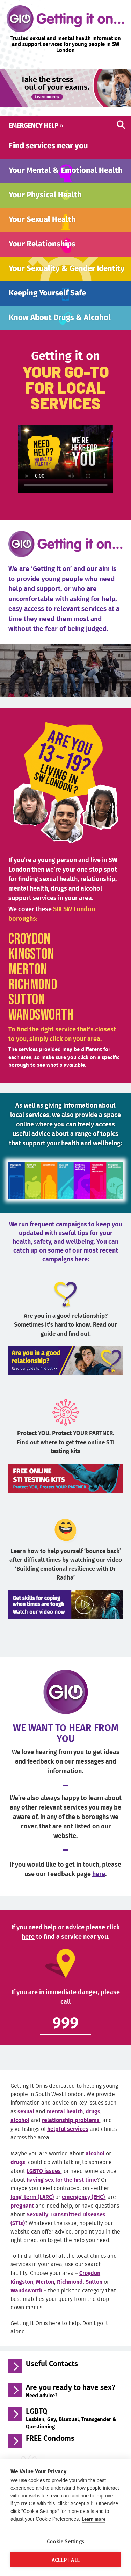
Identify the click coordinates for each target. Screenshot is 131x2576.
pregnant (22, 2217)
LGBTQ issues (44, 2183)
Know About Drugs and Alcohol (63, 329)
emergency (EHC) (83, 2208)
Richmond (32, 997)
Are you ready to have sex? (70, 2403)
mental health (65, 2123)
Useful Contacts (52, 2376)
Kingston (31, 967)
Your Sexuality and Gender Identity (55, 278)
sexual (25, 2123)
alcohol (19, 2132)
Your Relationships (42, 249)
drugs (93, 2123)
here (98, 1886)
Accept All (65, 2560)
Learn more (93, 2518)
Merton (27, 982)
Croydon (29, 951)
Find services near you (48, 145)
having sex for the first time (62, 2191)
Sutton (26, 1012)
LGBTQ (71, 2430)
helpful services (67, 2141)
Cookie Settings (65, 2541)
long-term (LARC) (32, 2208)
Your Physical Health (45, 200)
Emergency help (36, 125)
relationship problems (71, 2132)
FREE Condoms (50, 2451)
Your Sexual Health (42, 224)
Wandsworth (41, 1027)
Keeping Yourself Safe (47, 304)
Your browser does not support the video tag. (65, 464)
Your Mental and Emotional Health (56, 174)
